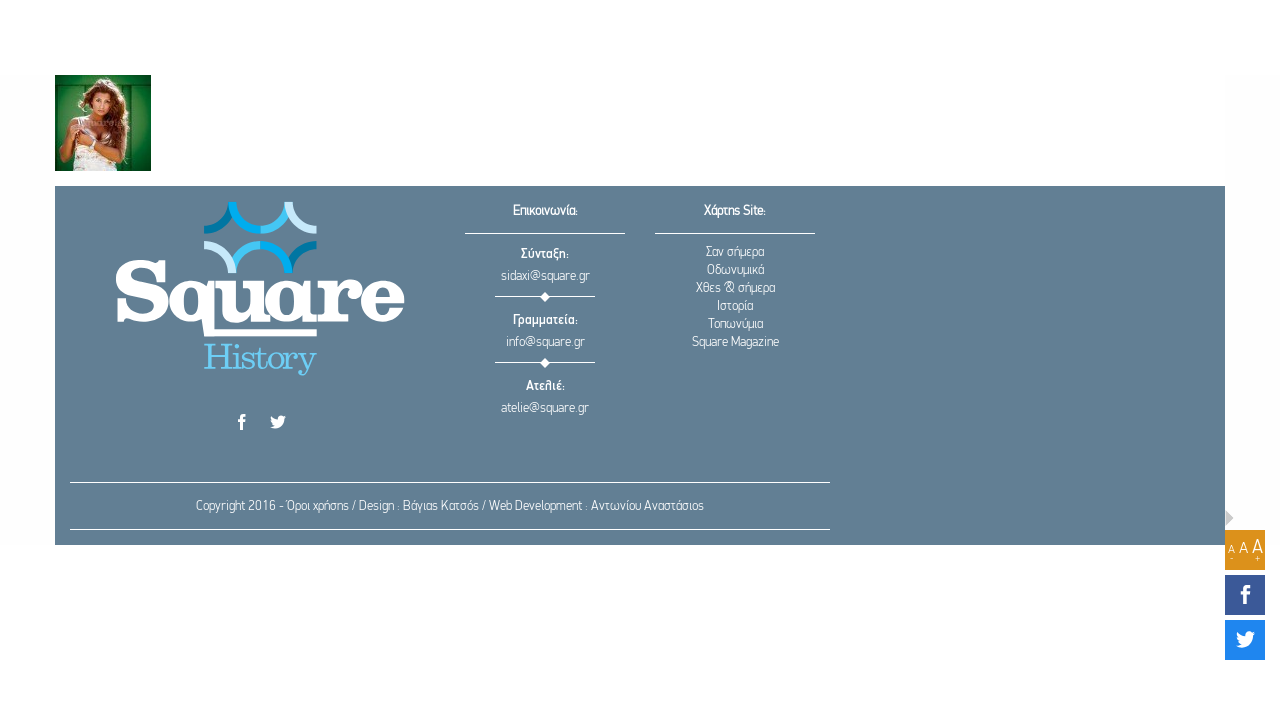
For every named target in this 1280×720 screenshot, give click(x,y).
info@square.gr (545, 342)
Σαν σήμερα (735, 252)
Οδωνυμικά (735, 270)
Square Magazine (735, 342)
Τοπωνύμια (735, 324)
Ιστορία (735, 306)
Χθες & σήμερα (735, 288)
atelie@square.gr (545, 408)
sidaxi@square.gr (545, 276)
